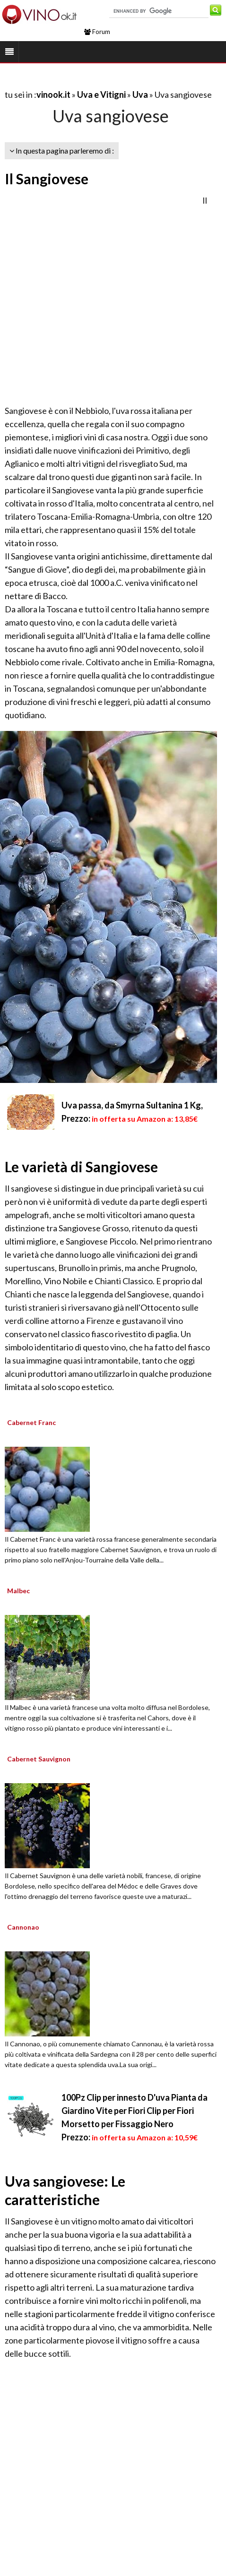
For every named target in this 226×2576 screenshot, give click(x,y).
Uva (140, 94)
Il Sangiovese (46, 178)
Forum (97, 31)
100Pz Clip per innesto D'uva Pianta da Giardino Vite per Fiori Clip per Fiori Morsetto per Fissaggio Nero (134, 2110)
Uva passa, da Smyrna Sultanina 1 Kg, (132, 1105)
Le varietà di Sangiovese (81, 1166)
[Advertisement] (99, 297)
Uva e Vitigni (101, 94)
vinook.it (53, 94)
